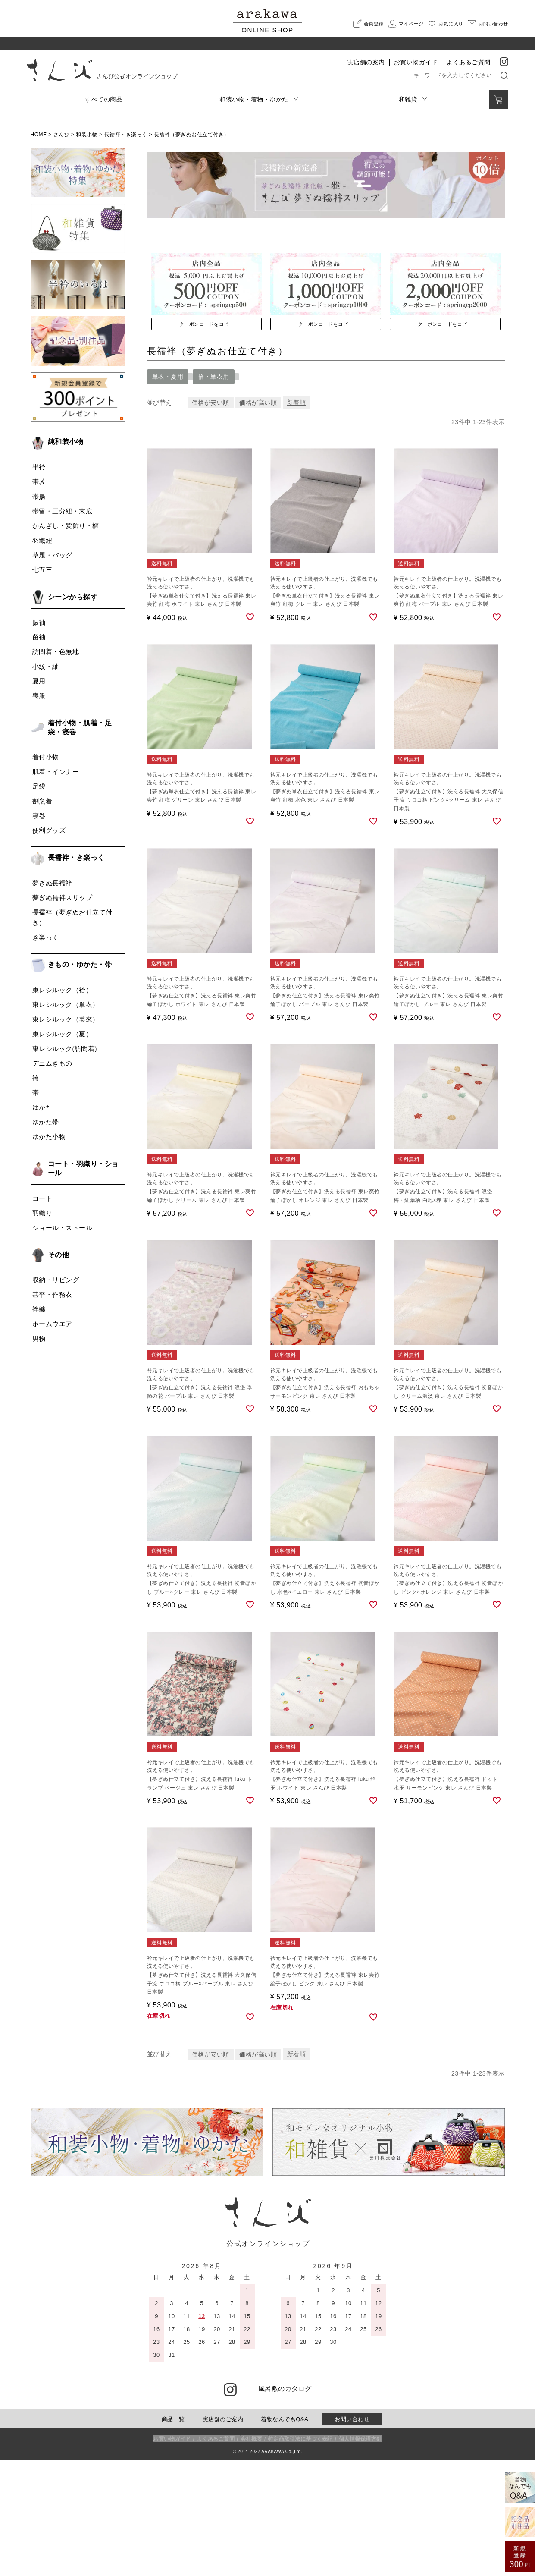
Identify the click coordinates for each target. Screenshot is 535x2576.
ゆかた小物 (49, 1136)
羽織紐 (42, 540)
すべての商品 (103, 99)
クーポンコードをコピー (206, 434)
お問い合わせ (352, 2535)
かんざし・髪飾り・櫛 (65, 525)
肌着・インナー (55, 771)
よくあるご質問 (469, 62)
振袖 (39, 622)
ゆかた (42, 1107)
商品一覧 (173, 2535)
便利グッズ (49, 830)
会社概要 (251, 2556)
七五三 (42, 569)
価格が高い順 (259, 512)
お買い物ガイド (416, 62)
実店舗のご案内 (223, 2535)
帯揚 (39, 496)
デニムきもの (52, 1063)
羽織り (42, 1213)
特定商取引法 (300, 2556)
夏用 (39, 681)
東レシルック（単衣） (65, 1004)
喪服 (39, 695)
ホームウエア (52, 1323)
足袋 (39, 786)
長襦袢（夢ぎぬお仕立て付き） (72, 917)
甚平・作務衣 (52, 1294)
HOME (39, 135)
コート (42, 1198)
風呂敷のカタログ (285, 2505)
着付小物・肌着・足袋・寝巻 (80, 727)
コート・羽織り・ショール (83, 1168)
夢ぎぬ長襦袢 (52, 883)
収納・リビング (55, 1279)
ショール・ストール (62, 1227)
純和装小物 (66, 441)
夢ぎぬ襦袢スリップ (62, 897)
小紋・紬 (45, 666)
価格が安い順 (210, 512)
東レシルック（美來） (65, 1019)
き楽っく (45, 937)
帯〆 (39, 481)
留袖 (39, 637)
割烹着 (42, 801)
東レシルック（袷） (62, 990)
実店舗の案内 (366, 62)
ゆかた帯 (45, 1122)
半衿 (39, 467)
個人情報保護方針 (360, 2556)
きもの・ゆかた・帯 (80, 964)
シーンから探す (73, 597)
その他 (58, 1254)
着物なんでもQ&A (284, 2535)
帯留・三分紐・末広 (62, 511)
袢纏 (39, 1309)
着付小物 (45, 757)
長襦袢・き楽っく (125, 135)
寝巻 (39, 815)
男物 (39, 1338)
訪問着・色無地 (55, 651)
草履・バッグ (52, 555)
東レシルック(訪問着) (64, 1048)
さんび (61, 135)
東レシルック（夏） (62, 1034)
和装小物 (86, 135)
